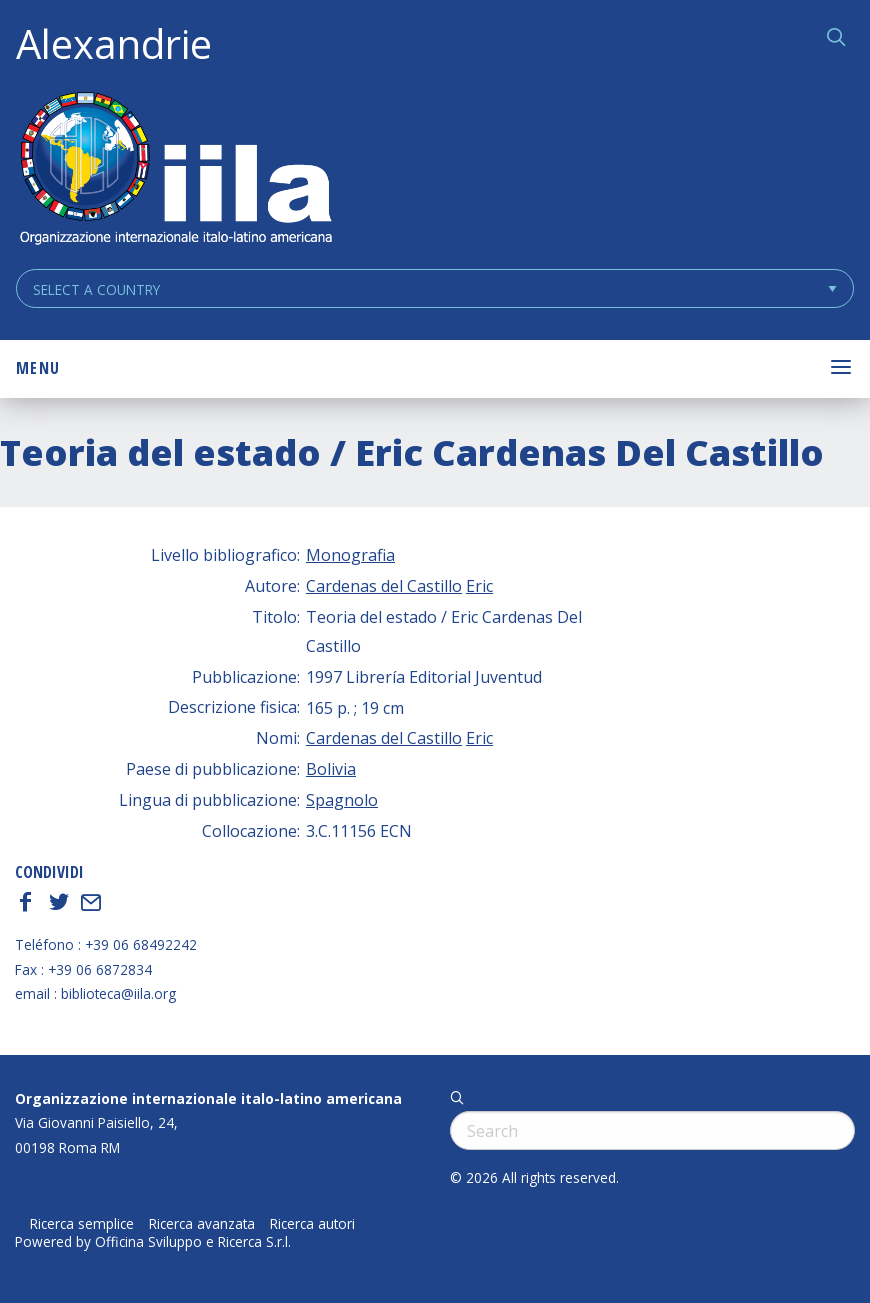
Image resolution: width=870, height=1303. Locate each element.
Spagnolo (342, 800)
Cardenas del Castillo (384, 586)
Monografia (350, 555)
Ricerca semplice (82, 1224)
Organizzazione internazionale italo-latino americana (208, 1098)
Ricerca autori (312, 1224)
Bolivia (331, 769)
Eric (479, 586)
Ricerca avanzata (202, 1224)
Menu (38, 368)
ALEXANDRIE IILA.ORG (175, 170)
